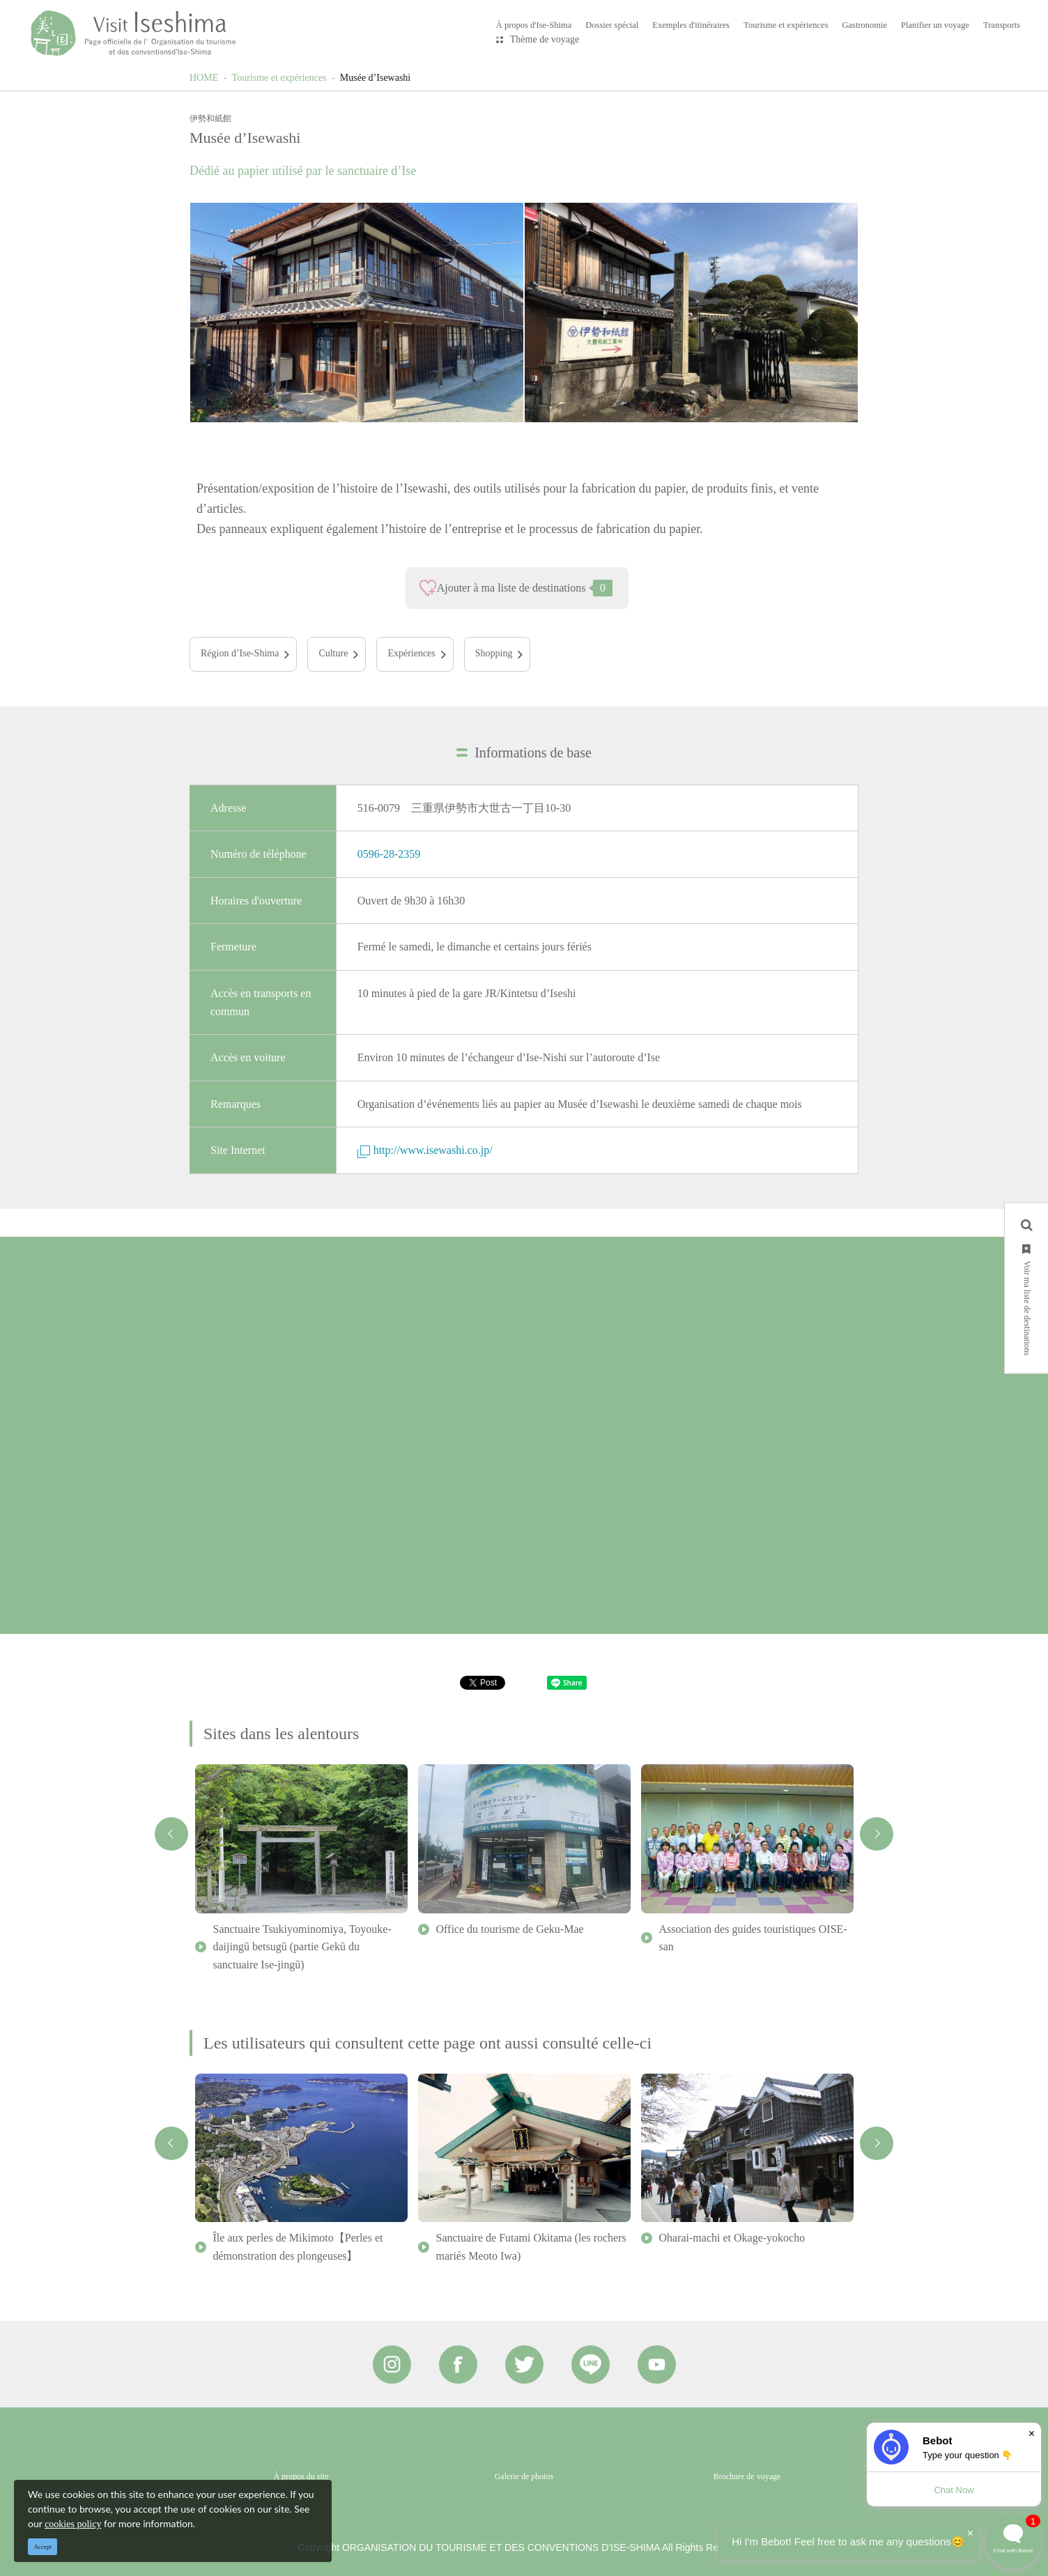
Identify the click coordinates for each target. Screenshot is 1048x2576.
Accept (43, 2546)
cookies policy (73, 2524)
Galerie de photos (524, 2476)
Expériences (411, 653)
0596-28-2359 (389, 854)
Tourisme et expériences (279, 77)
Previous (171, 1834)
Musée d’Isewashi (375, 77)
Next (876, 1834)
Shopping (494, 653)
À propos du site (301, 2476)
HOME (204, 77)
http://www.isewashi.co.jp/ (425, 1150)
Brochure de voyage (747, 2476)
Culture (333, 653)
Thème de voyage (545, 39)
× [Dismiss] (1031, 2433)
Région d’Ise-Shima (240, 653)
